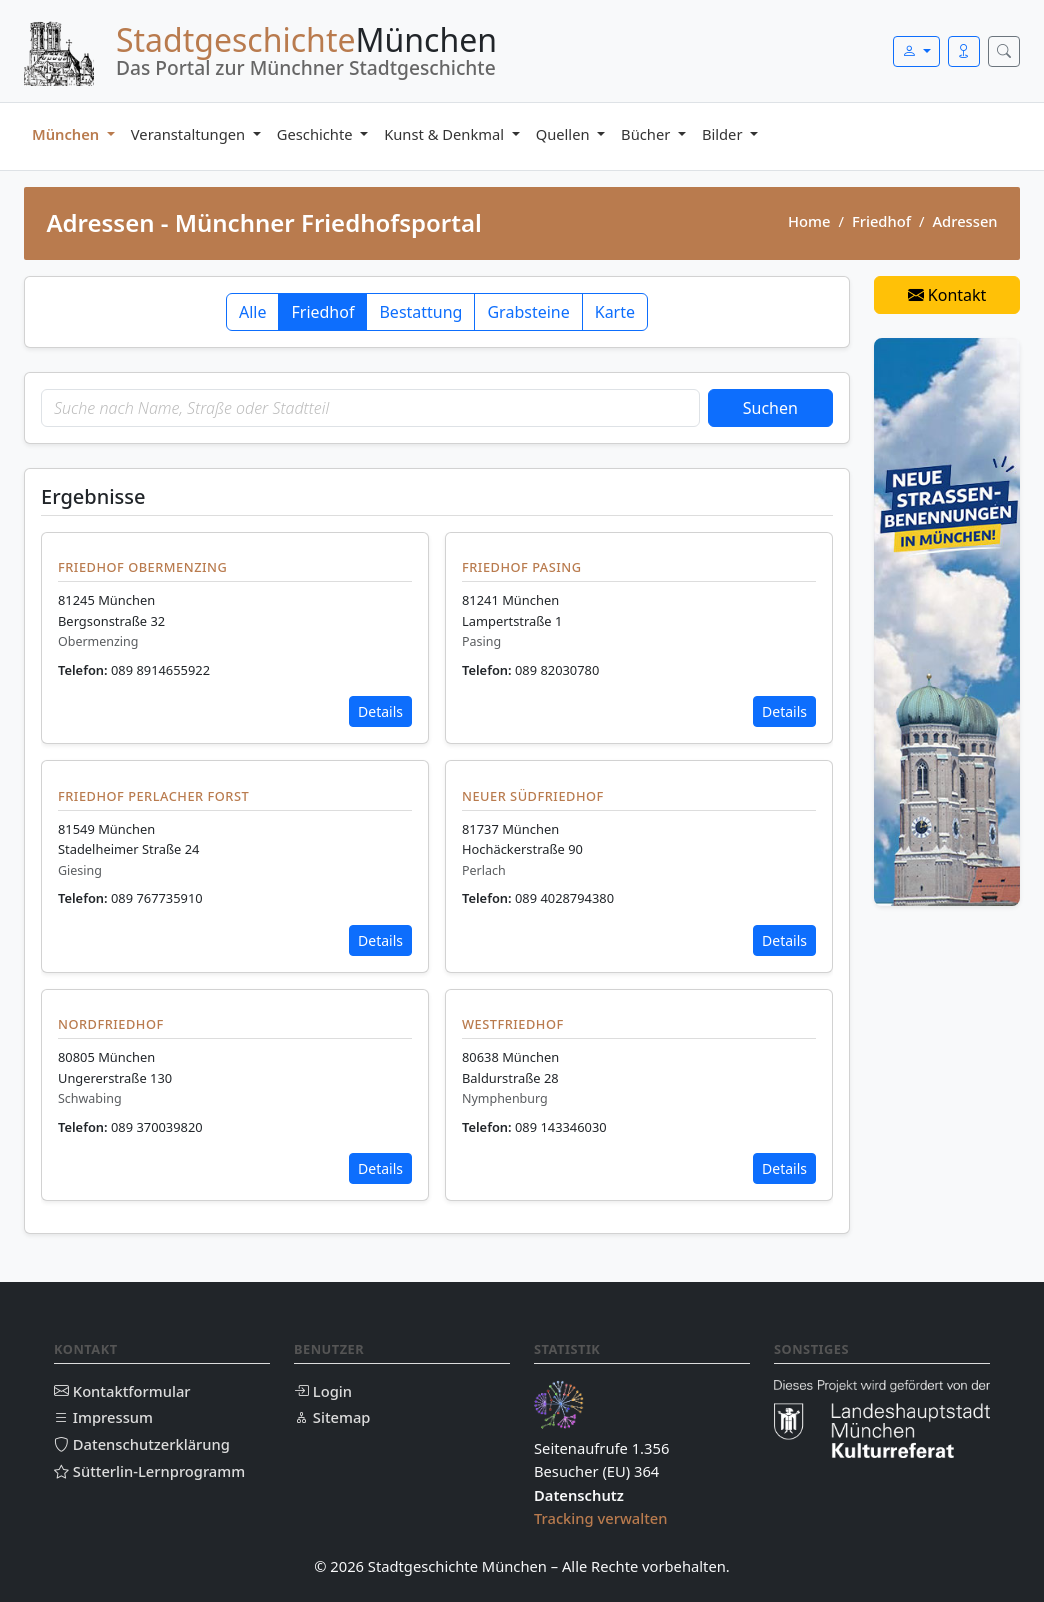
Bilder (724, 134)
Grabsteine (528, 312)
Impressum (103, 1417)
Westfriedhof (513, 1024)
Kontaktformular (122, 1391)
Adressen (964, 221)
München (67, 134)
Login (323, 1391)
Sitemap (332, 1417)
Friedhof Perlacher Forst (153, 796)
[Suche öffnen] (1004, 51)
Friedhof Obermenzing (142, 567)
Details (380, 711)
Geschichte (317, 134)
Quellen (565, 134)
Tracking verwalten (601, 1518)
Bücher (647, 134)
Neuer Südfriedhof (533, 796)
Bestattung (420, 312)
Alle (253, 312)
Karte (615, 312)
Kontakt (947, 295)
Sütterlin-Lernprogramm (149, 1471)
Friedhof (881, 221)
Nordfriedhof (111, 1024)
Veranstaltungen (190, 134)
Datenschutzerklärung (142, 1444)
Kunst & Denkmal (446, 134)
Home (809, 221)
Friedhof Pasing (522, 567)
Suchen (770, 408)
